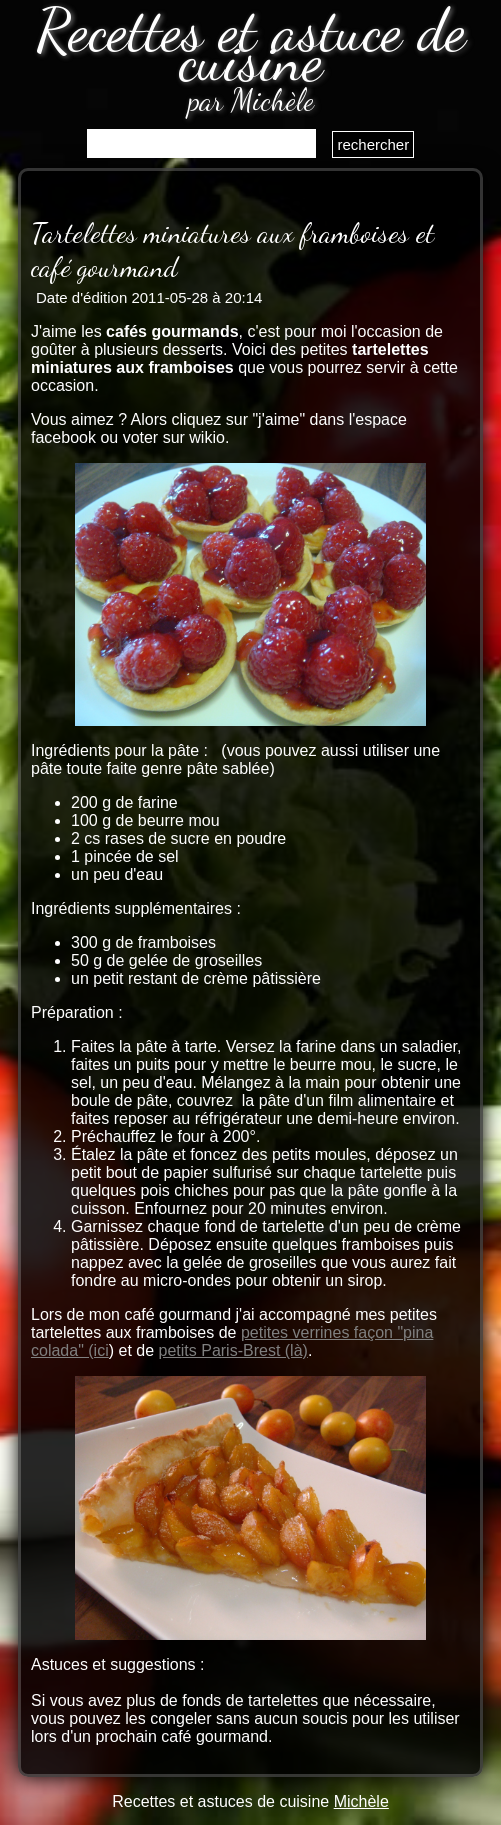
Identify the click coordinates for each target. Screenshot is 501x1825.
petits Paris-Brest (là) (233, 1350)
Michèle (361, 1801)
